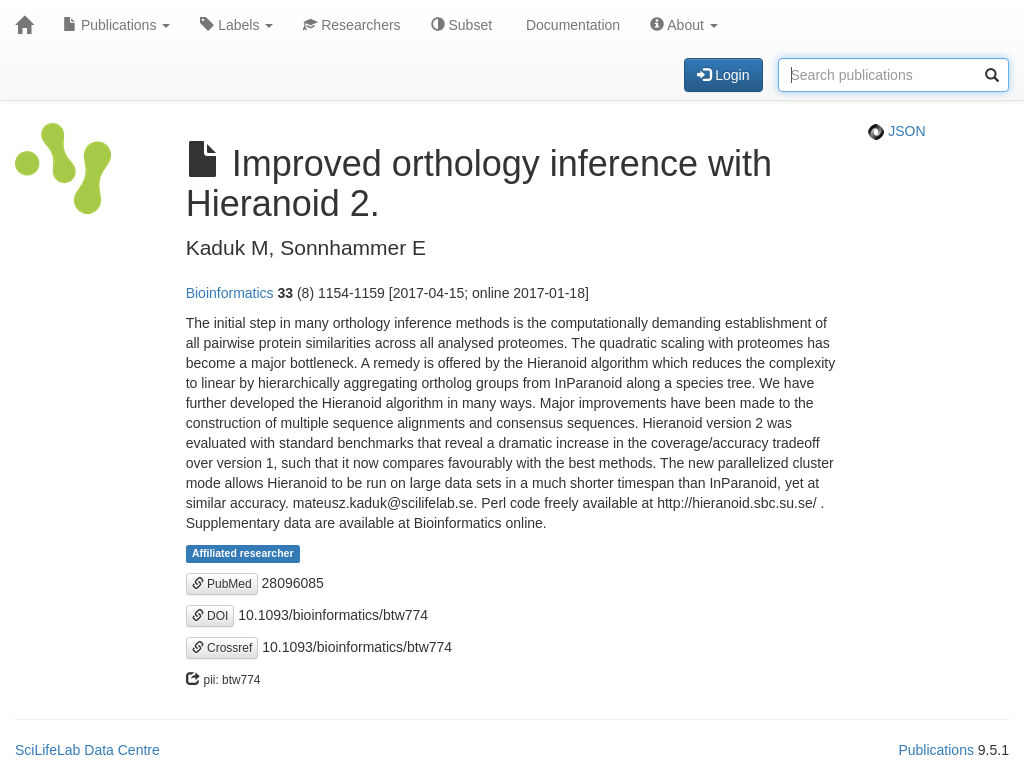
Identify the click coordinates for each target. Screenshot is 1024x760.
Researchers (351, 25)
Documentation (571, 25)
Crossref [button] (222, 648)
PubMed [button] (222, 584)
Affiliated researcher (243, 554)
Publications (116, 25)
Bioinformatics (230, 293)
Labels (236, 25)
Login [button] (723, 75)
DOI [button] (210, 616)
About (684, 25)
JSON (896, 131)
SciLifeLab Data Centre (87, 750)
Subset (461, 25)
